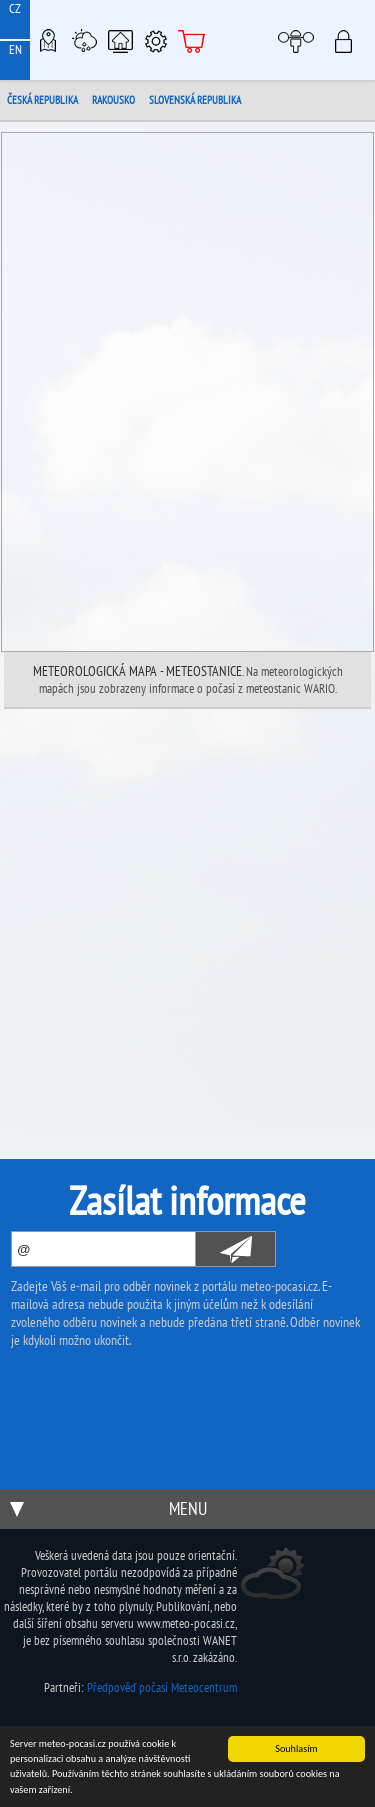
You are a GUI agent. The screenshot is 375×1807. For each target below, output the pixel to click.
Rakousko (113, 100)
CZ (15, 8)
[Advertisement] (187, 906)
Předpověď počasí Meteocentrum (162, 1687)
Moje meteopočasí (301, 40)
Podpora (156, 40)
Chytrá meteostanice (120, 40)
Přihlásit (349, 40)
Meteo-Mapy (48, 40)
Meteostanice (84, 40)
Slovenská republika (195, 100)
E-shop (192, 40)
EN (15, 49)
